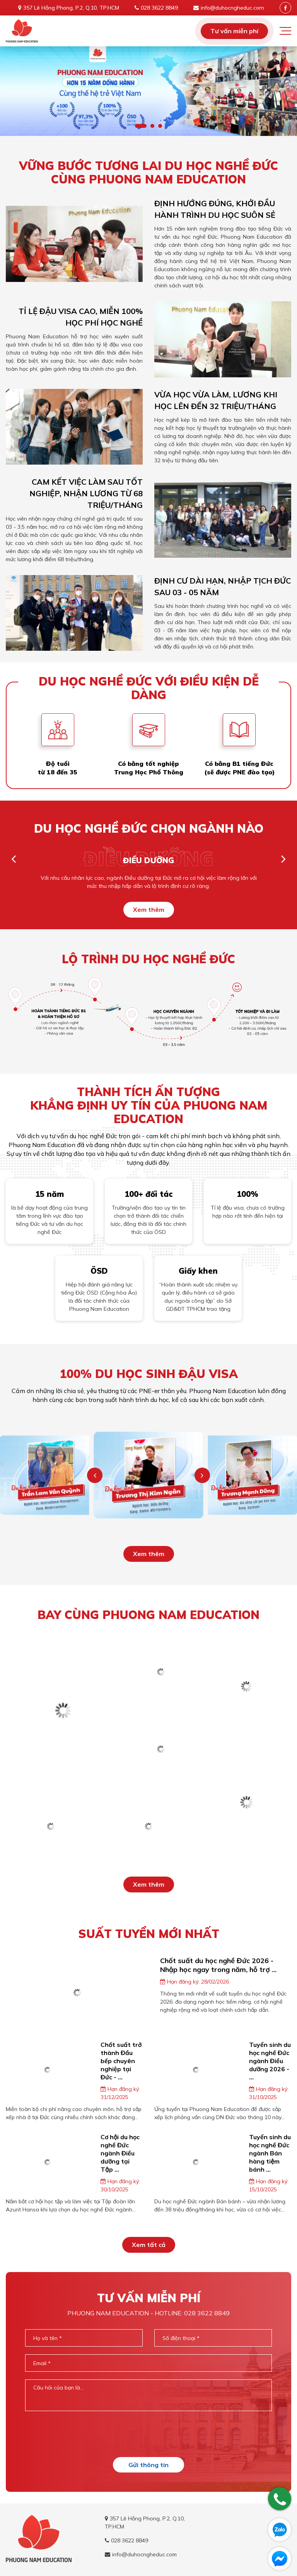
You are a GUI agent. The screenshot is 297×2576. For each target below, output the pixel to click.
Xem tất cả (149, 2244)
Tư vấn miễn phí (234, 31)
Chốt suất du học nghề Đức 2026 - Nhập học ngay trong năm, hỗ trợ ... (218, 1965)
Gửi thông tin (148, 2465)
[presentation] (148, 2434)
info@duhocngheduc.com (232, 7)
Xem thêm (148, 909)
